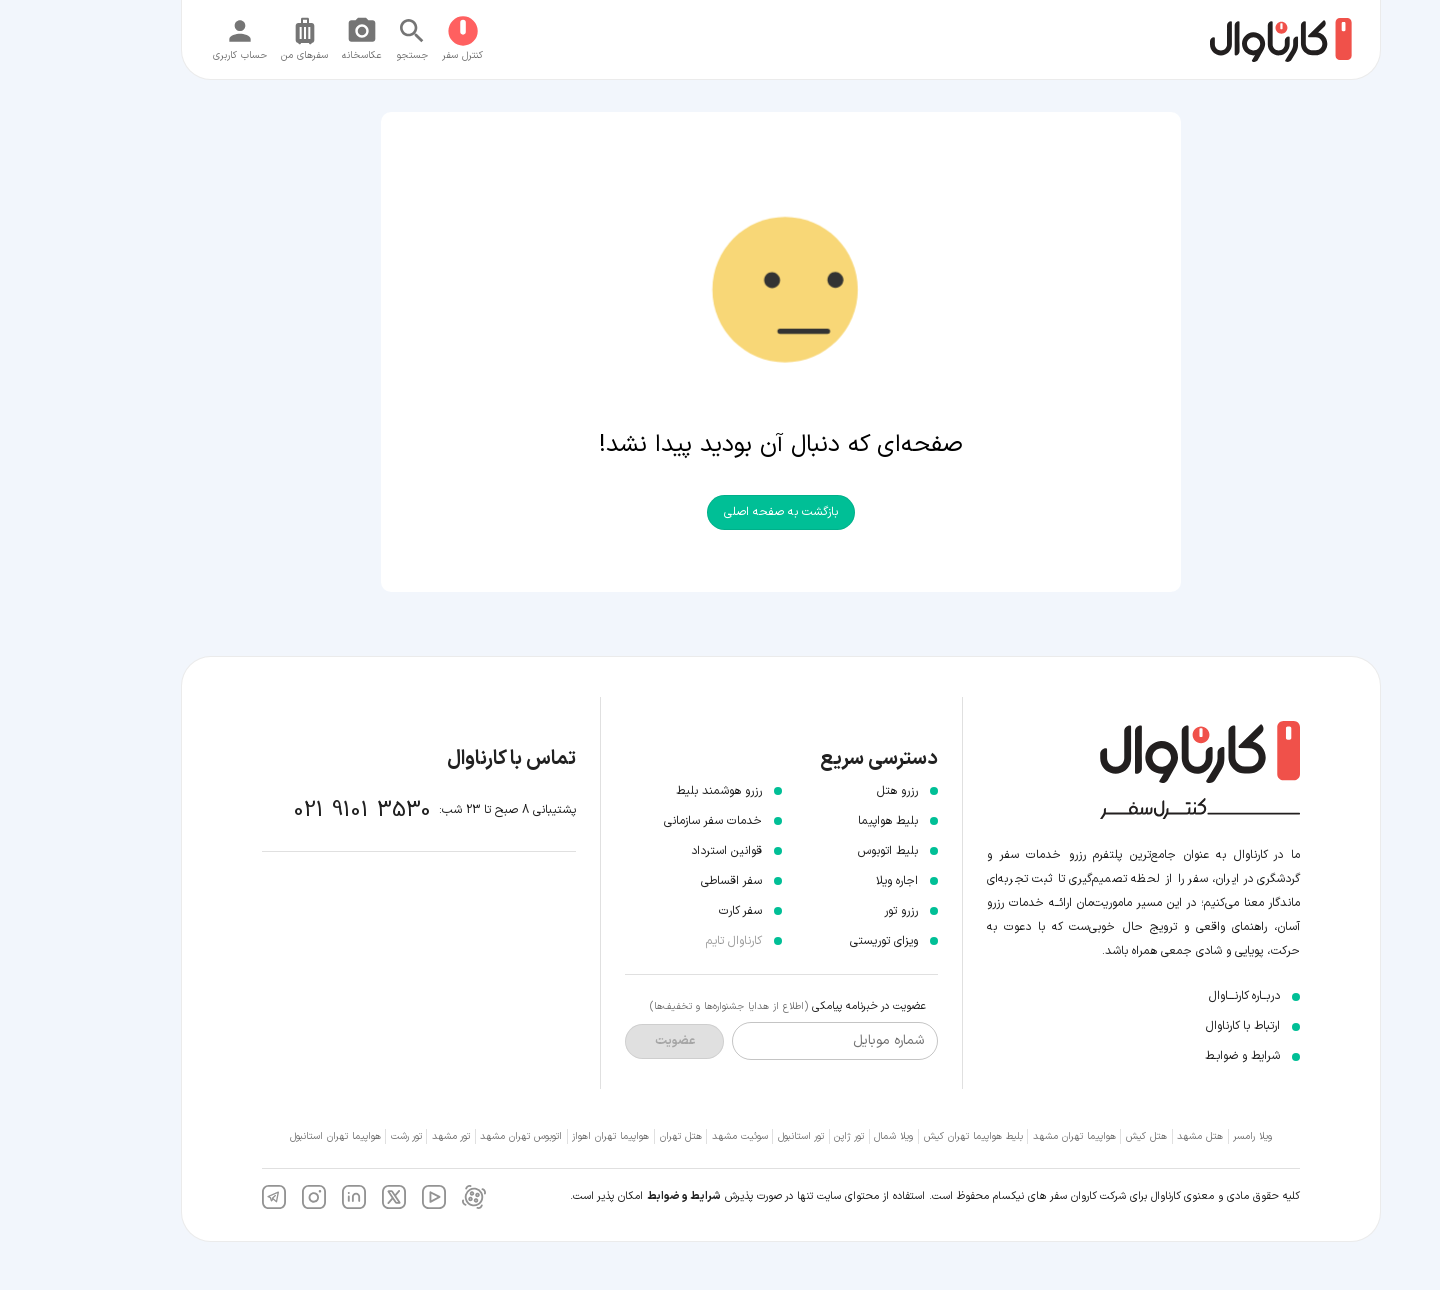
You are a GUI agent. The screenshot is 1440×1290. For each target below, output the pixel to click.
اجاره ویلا (836, 881)
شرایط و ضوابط (623, 1196)
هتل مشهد (1139, 1136)
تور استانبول (740, 1136)
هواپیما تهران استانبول (274, 1136)
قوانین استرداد (665, 851)
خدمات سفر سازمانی (652, 821)
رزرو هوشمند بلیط (658, 791)
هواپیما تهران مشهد (1013, 1136)
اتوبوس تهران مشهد (460, 1136)
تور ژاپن (788, 1136)
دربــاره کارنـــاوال (1183, 996)
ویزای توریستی (823, 941)
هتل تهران (620, 1136)
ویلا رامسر (1191, 1136)
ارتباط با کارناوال (1182, 1026)
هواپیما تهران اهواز (549, 1136)
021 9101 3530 (301, 810)
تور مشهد (390, 1136)
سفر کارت (679, 911)
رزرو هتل (836, 791)
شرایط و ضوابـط (1181, 1056)
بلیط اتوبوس (827, 851)
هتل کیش (1085, 1136)
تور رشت (345, 1136)
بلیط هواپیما (827, 821)
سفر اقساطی (670, 881)
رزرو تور (840, 911)
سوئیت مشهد (679, 1136)
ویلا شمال (832, 1136)
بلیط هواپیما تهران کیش (912, 1136)
